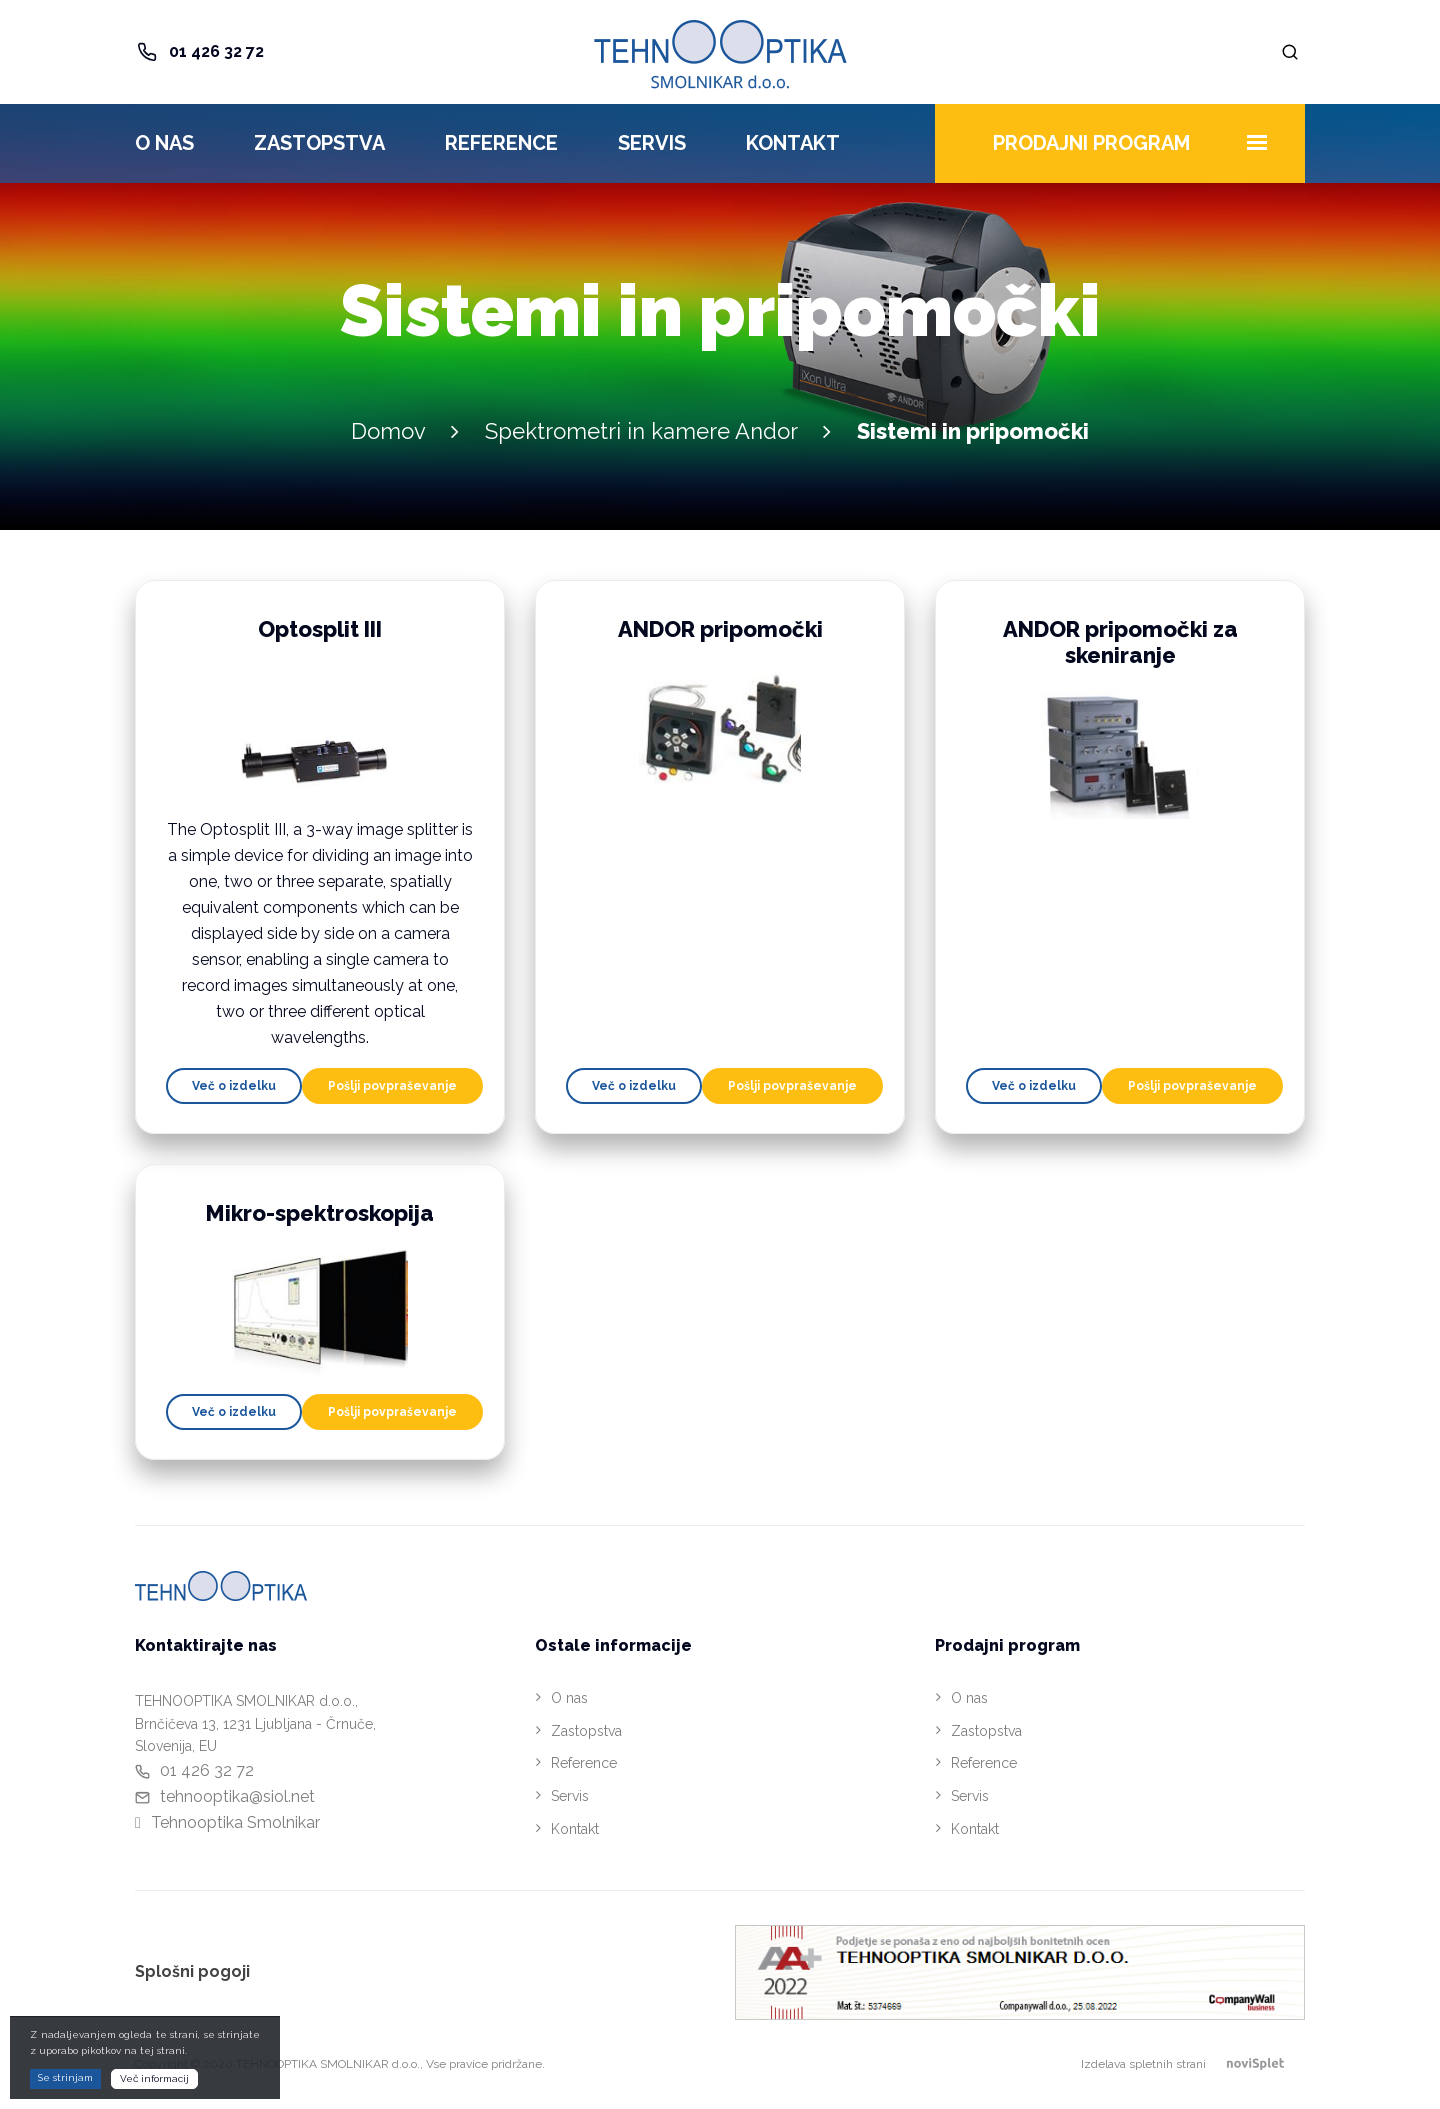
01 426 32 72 (216, 51)
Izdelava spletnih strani (1193, 2064)
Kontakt (793, 143)
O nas (164, 143)
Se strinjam (65, 2077)
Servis (652, 143)
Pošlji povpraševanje (392, 1086)
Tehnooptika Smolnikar (235, 1822)
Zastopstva (319, 143)
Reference (501, 143)
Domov (388, 431)
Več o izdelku (234, 1086)
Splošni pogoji (192, 1971)
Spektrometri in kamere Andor (641, 431)
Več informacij (154, 2078)
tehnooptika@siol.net (237, 1796)
